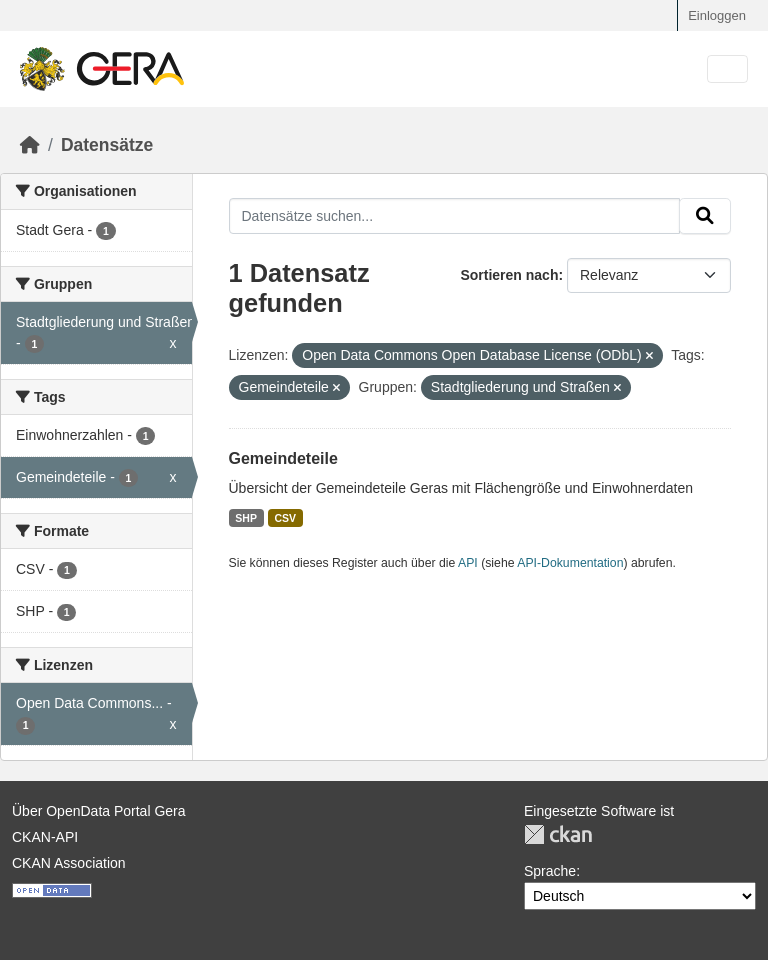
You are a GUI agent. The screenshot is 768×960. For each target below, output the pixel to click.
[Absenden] (705, 216)
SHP (246, 518)
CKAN (558, 834)
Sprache (550, 871)
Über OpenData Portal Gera (99, 811)
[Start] (30, 145)
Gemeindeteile (283, 458)
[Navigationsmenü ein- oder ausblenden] (727, 69)
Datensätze (107, 145)
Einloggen (717, 15)
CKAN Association (69, 863)
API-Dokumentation (570, 563)
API (468, 563)
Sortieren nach (509, 275)
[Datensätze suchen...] (455, 216)
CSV (285, 518)
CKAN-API (45, 837)
